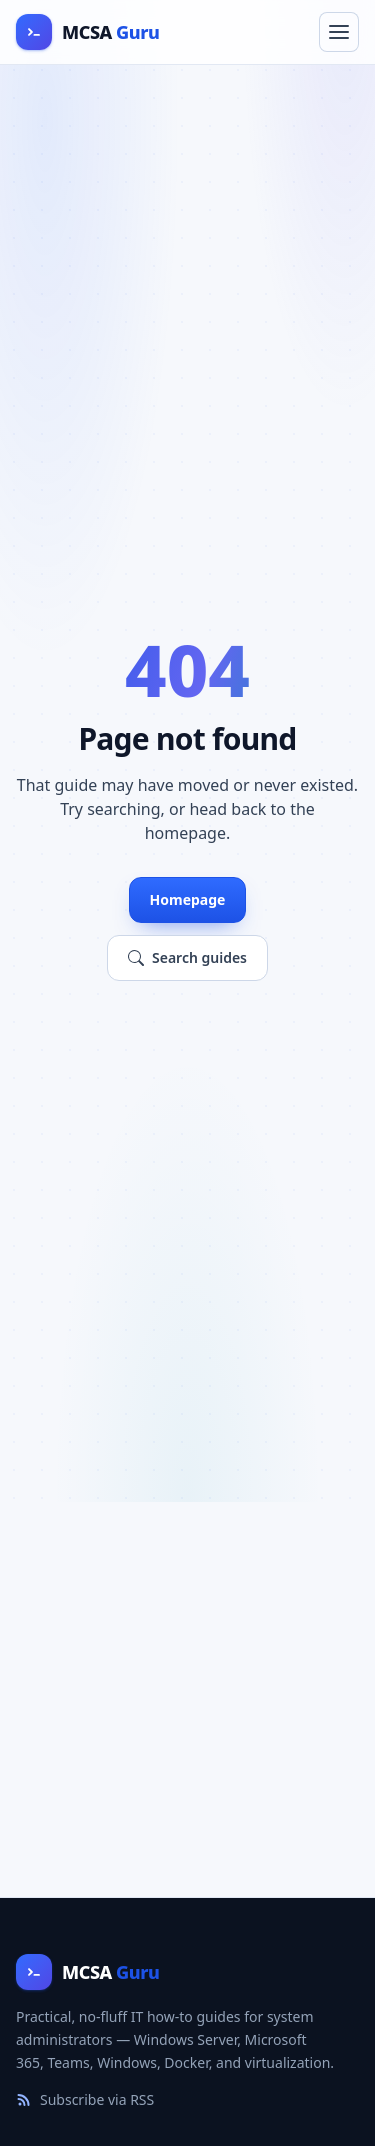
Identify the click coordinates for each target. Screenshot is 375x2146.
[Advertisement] (187, 1699)
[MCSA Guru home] (87, 32)
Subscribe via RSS (85, 2099)
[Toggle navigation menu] (339, 32)
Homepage (188, 899)
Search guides (187, 957)
